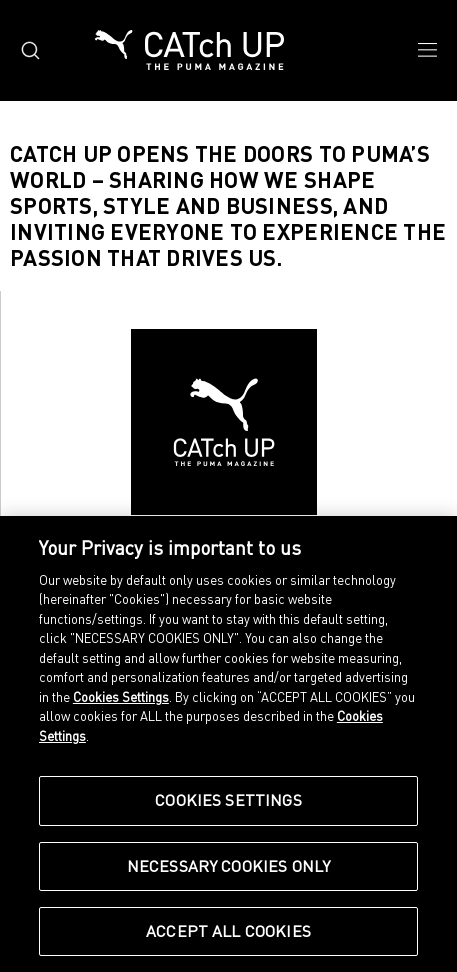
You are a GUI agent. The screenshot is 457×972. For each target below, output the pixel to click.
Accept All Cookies (228, 931)
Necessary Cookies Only (229, 866)
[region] (228, 744)
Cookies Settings (121, 697)
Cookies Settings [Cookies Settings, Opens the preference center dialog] (228, 800)
